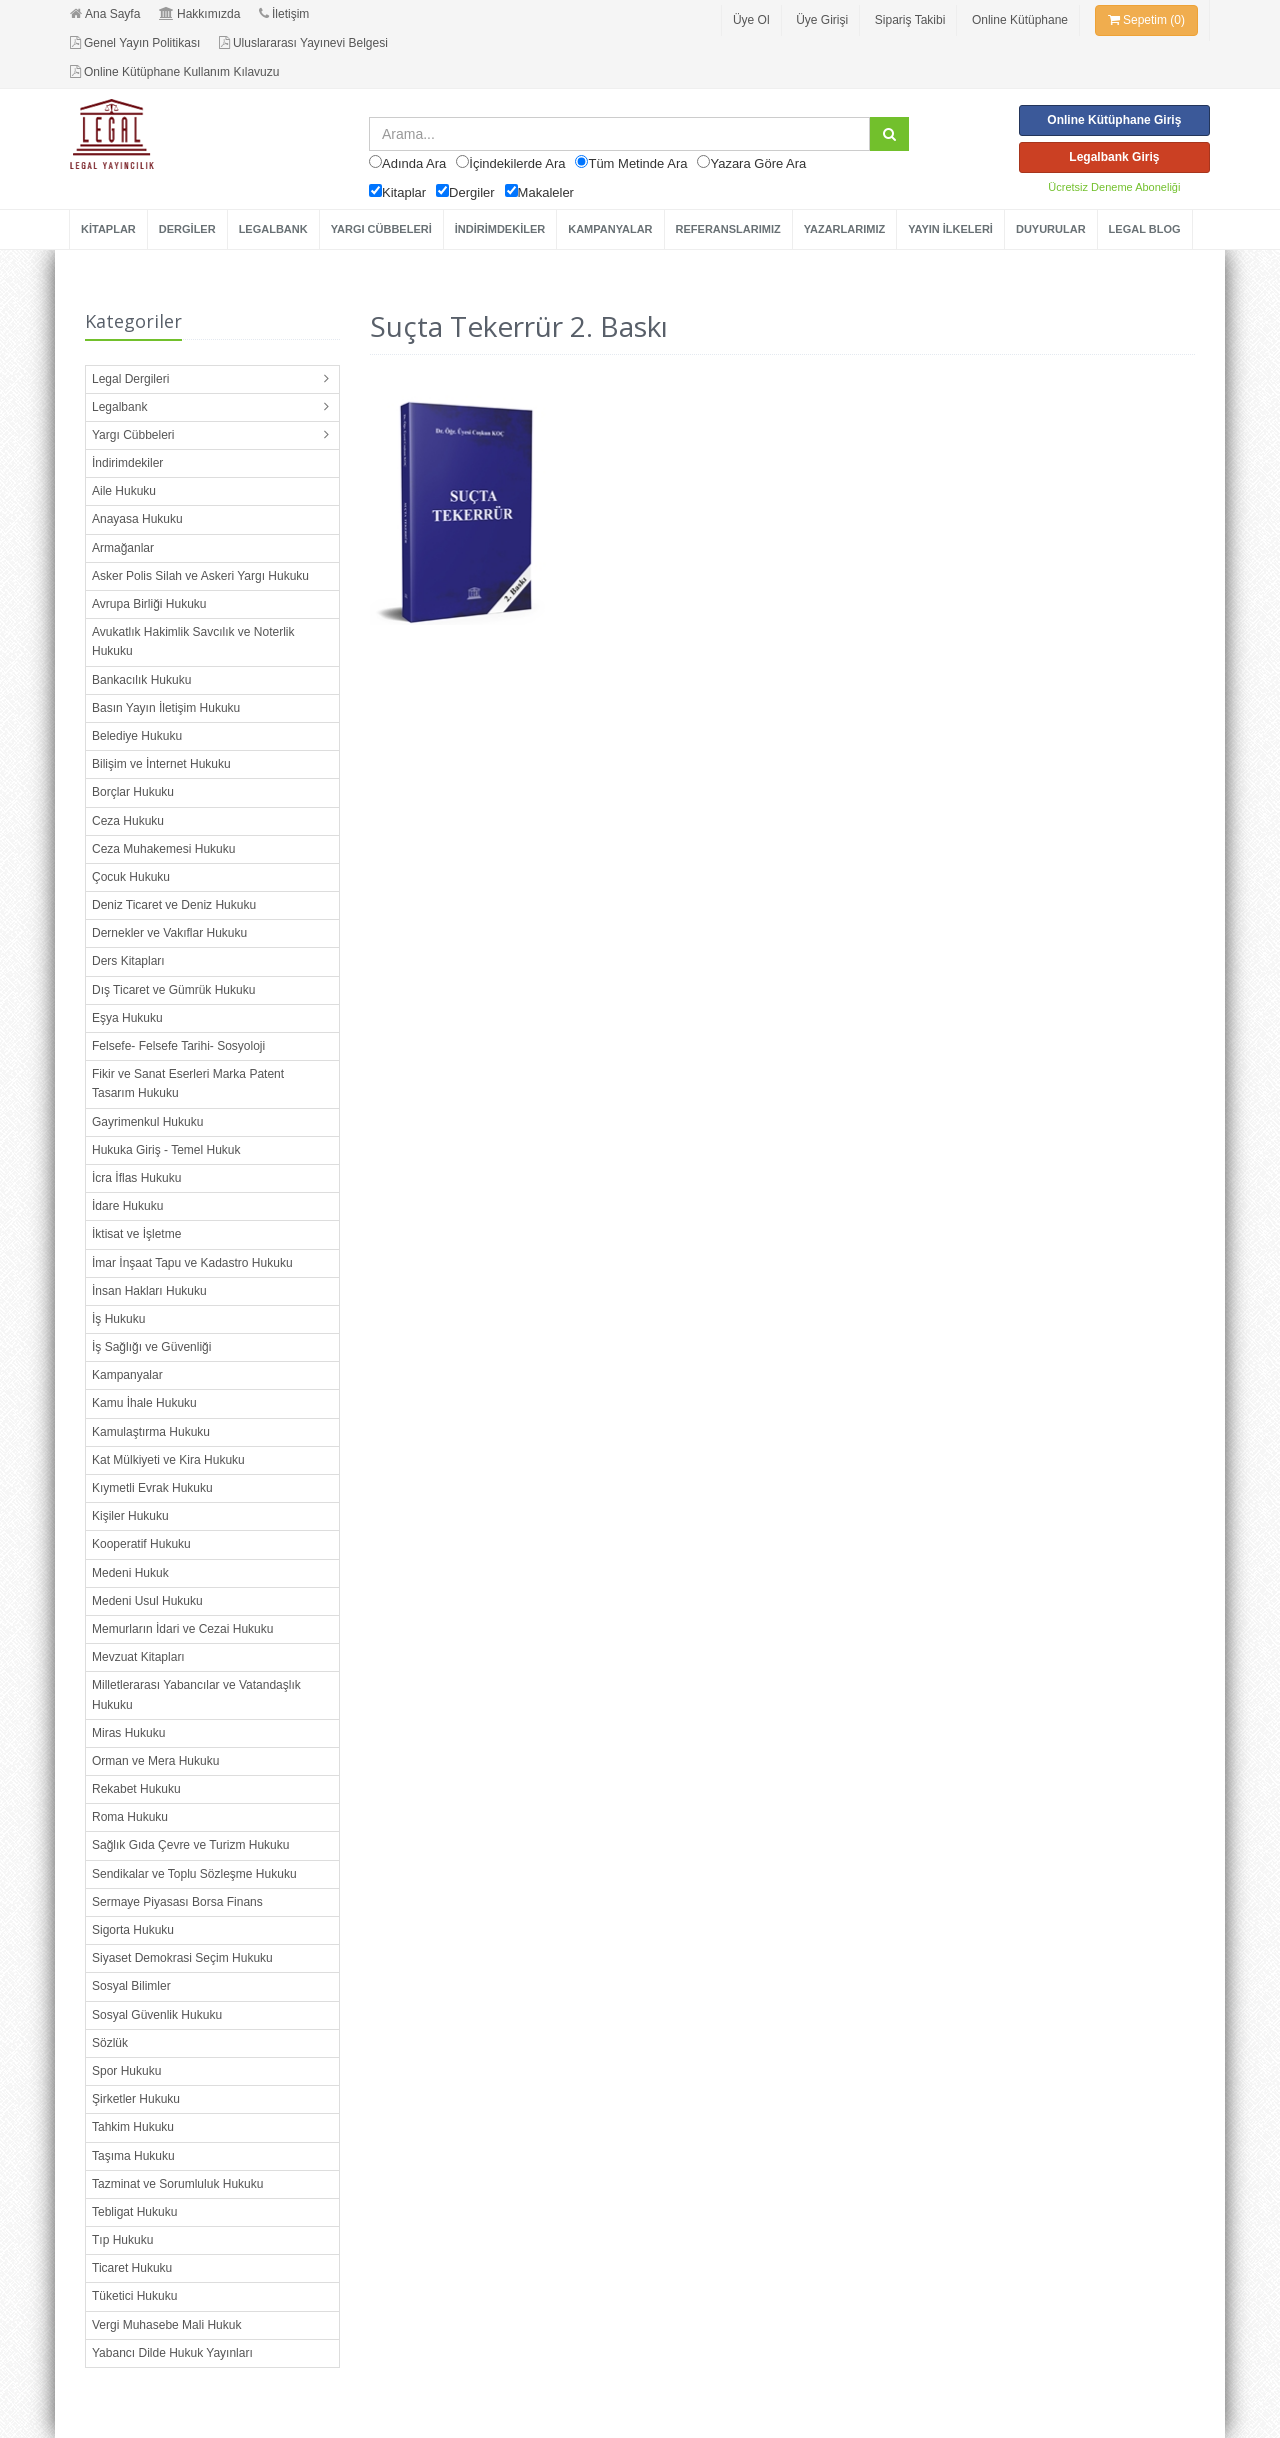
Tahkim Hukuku (133, 2127)
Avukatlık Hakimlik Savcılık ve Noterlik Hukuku (193, 641)
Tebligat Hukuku (134, 2212)
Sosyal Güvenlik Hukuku (157, 2015)
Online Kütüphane (1020, 20)
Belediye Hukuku (137, 736)
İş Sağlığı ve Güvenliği (151, 1347)
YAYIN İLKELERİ (950, 229)
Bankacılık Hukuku (141, 680)
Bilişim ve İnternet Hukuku (161, 764)
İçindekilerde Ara (517, 163)
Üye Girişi (822, 20)
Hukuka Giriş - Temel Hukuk (166, 1150)
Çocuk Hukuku (131, 877)
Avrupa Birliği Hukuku (149, 604)
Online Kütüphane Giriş (1114, 120)
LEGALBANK (273, 229)
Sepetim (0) (1146, 20)
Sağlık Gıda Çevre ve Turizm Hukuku (190, 1845)
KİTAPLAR (108, 229)
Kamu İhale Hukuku (144, 1403)
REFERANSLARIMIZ (728, 229)
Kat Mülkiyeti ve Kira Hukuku (168, 1460)
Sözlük (110, 2043)
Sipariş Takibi (910, 20)
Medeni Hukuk (130, 1573)
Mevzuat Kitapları (138, 1657)
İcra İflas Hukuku (136, 1178)
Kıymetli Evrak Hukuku (152, 1488)
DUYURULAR (1051, 229)
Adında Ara (414, 163)
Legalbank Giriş (1114, 157)
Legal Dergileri (130, 379)
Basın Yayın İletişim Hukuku (166, 708)
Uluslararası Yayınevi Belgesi (303, 43)
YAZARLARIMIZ (844, 229)
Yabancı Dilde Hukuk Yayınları (172, 2353)
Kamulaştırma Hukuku (151, 1432)
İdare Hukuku (127, 1206)
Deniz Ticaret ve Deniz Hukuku (174, 905)
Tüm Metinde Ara (637, 163)
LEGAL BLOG (1145, 229)
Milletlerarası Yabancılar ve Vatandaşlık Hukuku (196, 1694)
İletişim (284, 14)
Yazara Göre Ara (758, 163)
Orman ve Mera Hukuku (155, 1761)
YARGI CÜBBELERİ (381, 229)
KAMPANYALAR (610, 229)
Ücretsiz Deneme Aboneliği (1114, 187)
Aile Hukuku (124, 491)
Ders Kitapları (128, 961)
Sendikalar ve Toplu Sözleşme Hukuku (194, 1874)
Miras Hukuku (128, 1733)
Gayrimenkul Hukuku (147, 1122)
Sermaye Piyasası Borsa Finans (177, 1902)
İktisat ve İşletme (136, 1234)
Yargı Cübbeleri (133, 435)
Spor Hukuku (126, 2071)
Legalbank (119, 407)
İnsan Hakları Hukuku (149, 1291)
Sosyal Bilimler (131, 1986)
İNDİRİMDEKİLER (500, 229)
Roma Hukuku (130, 1817)
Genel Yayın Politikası (135, 43)
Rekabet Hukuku (136, 1789)
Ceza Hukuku (128, 821)
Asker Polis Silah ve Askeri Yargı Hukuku (200, 576)
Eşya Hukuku (127, 1018)
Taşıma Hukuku (133, 2156)
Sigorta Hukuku (133, 1930)
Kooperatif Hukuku (141, 1544)
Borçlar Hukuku (133, 792)
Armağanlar (123, 548)
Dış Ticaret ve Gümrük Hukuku (173, 990)
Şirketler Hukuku (136, 2099)
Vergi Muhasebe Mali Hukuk (166, 2325)
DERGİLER (187, 229)
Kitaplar (404, 192)
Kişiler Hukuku (130, 1516)
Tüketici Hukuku (134, 2296)
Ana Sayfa (105, 14)
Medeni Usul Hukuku (147, 1601)
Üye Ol (751, 20)
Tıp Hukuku (122, 2240)
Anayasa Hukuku (137, 519)
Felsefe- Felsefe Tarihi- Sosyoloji (178, 1046)
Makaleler (546, 192)
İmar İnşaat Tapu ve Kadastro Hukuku (192, 1263)
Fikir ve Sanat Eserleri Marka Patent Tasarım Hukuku (188, 1083)
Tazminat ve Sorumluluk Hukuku (177, 2184)
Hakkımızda (199, 14)
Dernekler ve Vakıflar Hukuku (169, 933)
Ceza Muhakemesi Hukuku (163, 849)
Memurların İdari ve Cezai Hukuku (182, 1629)
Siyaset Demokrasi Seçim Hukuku (182, 1958)
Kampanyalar (127, 1375)
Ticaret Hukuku (132, 2268)
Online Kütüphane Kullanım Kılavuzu (174, 72)
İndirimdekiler (127, 463)
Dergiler (472, 192)
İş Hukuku (118, 1319)
